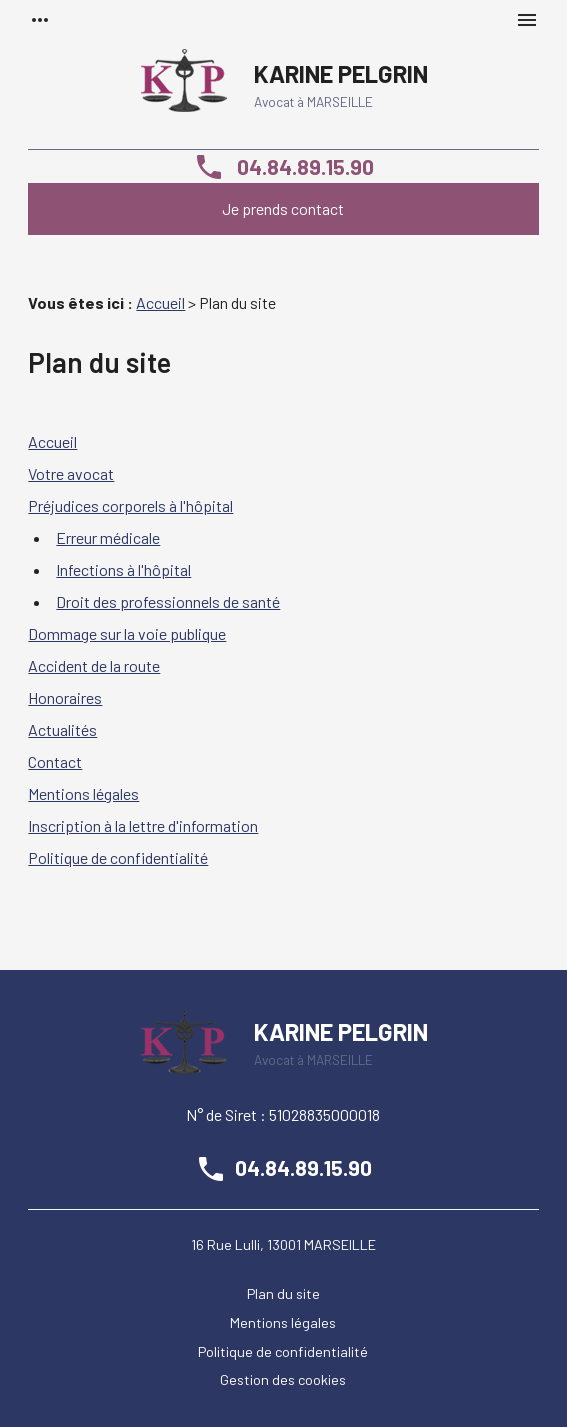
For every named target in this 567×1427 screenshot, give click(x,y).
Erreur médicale (108, 537)
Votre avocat (71, 473)
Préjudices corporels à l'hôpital (130, 505)
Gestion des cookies (283, 1379)
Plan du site (283, 1293)
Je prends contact (283, 208)
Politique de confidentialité (118, 857)
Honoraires (65, 697)
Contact (55, 761)
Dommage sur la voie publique (127, 633)
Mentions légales (83, 793)
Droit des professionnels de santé (168, 601)
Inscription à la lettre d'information (143, 825)
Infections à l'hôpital (123, 569)
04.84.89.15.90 (283, 166)
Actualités (62, 729)
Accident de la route (94, 665)
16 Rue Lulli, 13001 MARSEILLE (283, 1244)
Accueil (160, 302)
